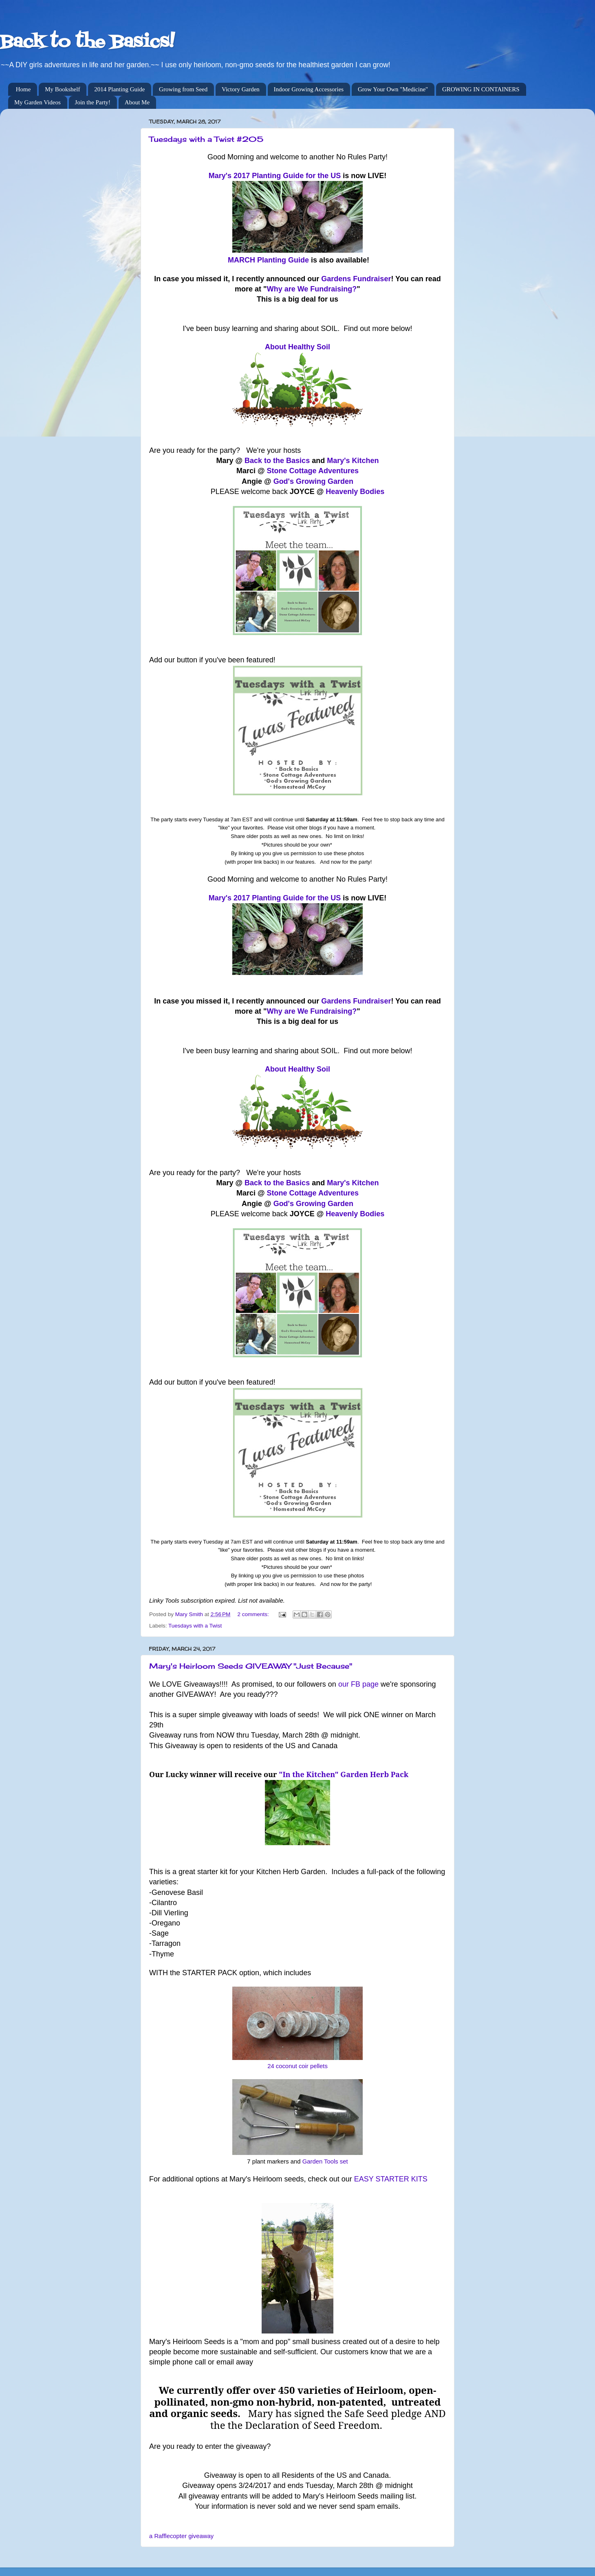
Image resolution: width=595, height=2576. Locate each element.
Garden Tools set (325, 2161)
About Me (137, 102)
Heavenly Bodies (355, 491)
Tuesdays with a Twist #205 (206, 139)
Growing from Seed (183, 89)
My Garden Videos (37, 102)
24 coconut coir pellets (297, 2066)
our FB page (358, 1684)
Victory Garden (241, 89)
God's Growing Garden (313, 481)
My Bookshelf (62, 89)
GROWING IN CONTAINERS (481, 89)
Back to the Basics (277, 461)
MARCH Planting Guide (268, 260)
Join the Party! (93, 102)
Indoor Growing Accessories (309, 89)
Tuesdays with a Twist (195, 1626)
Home (23, 89)
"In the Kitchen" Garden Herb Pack (343, 1774)
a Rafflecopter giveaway (181, 2536)
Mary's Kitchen (353, 461)
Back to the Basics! (87, 42)
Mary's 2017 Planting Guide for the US (275, 176)
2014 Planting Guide (119, 89)
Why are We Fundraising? (312, 289)
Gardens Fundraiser (356, 279)
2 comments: (254, 1614)
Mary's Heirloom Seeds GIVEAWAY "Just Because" (250, 1665)
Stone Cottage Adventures (313, 471)
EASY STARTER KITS (391, 2179)
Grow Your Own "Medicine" (393, 89)
